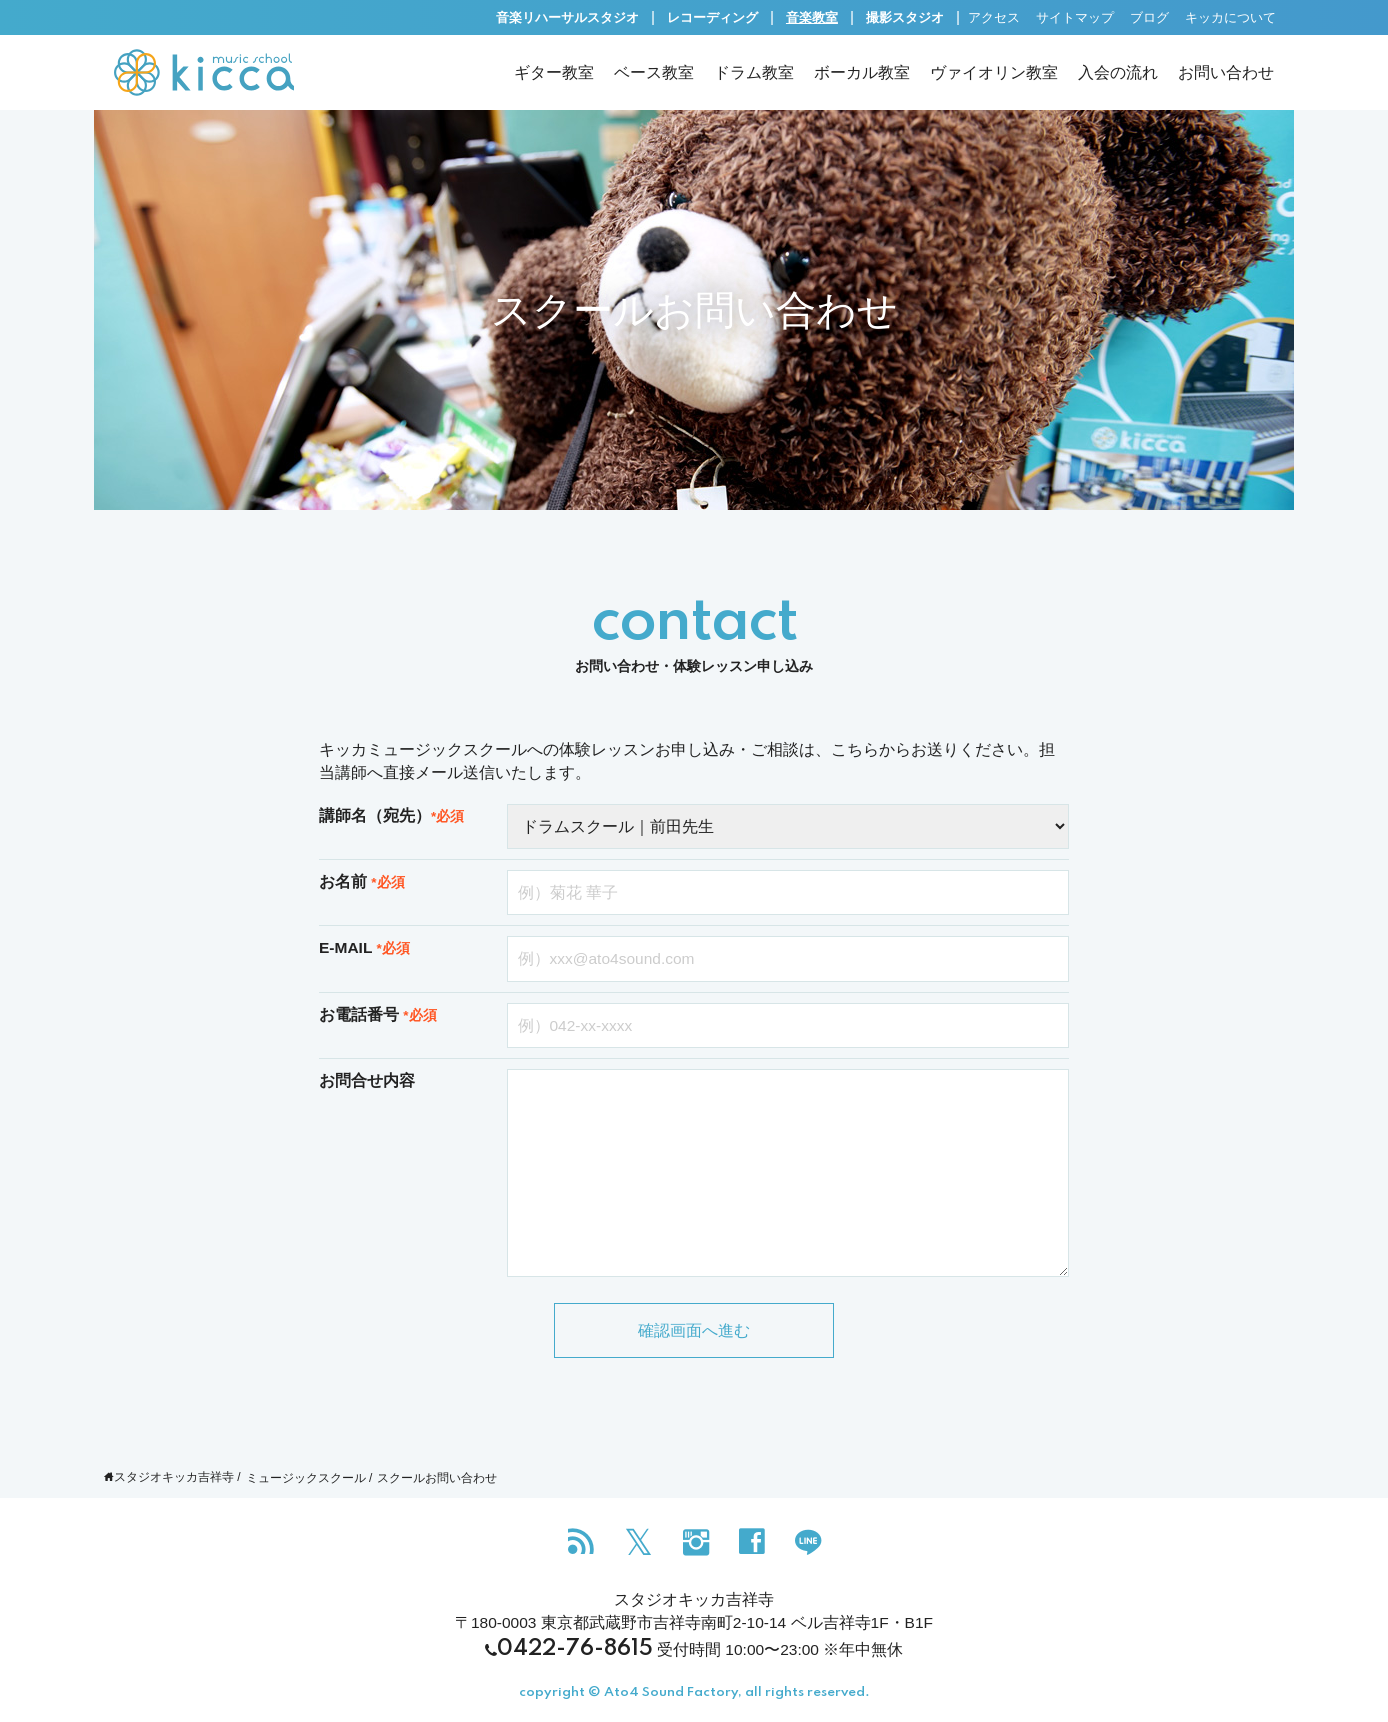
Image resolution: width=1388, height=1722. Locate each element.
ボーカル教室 (862, 72)
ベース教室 (654, 72)
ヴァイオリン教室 (994, 72)
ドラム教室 (754, 72)
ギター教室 (554, 72)
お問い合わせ (1226, 72)
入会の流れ (1118, 72)
